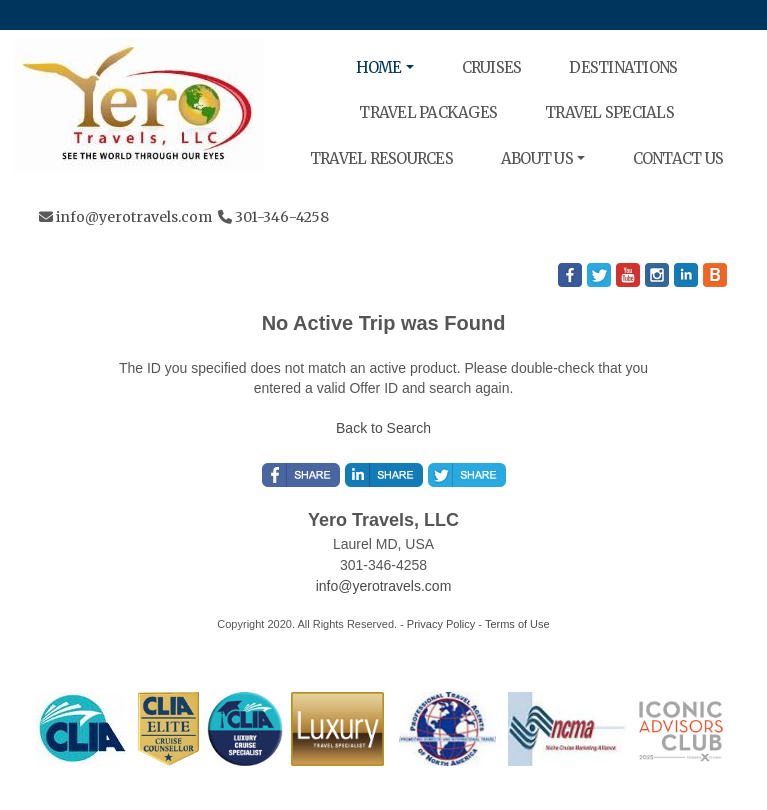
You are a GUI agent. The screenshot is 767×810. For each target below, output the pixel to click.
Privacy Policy (441, 624)
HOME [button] (379, 67)
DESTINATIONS (623, 67)
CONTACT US (678, 158)
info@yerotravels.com (134, 217)
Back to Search (383, 428)
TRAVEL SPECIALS (609, 112)
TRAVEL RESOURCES (381, 158)
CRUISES (492, 67)
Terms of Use (517, 624)
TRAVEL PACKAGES (428, 112)
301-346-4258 (282, 217)
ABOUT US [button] (537, 158)
